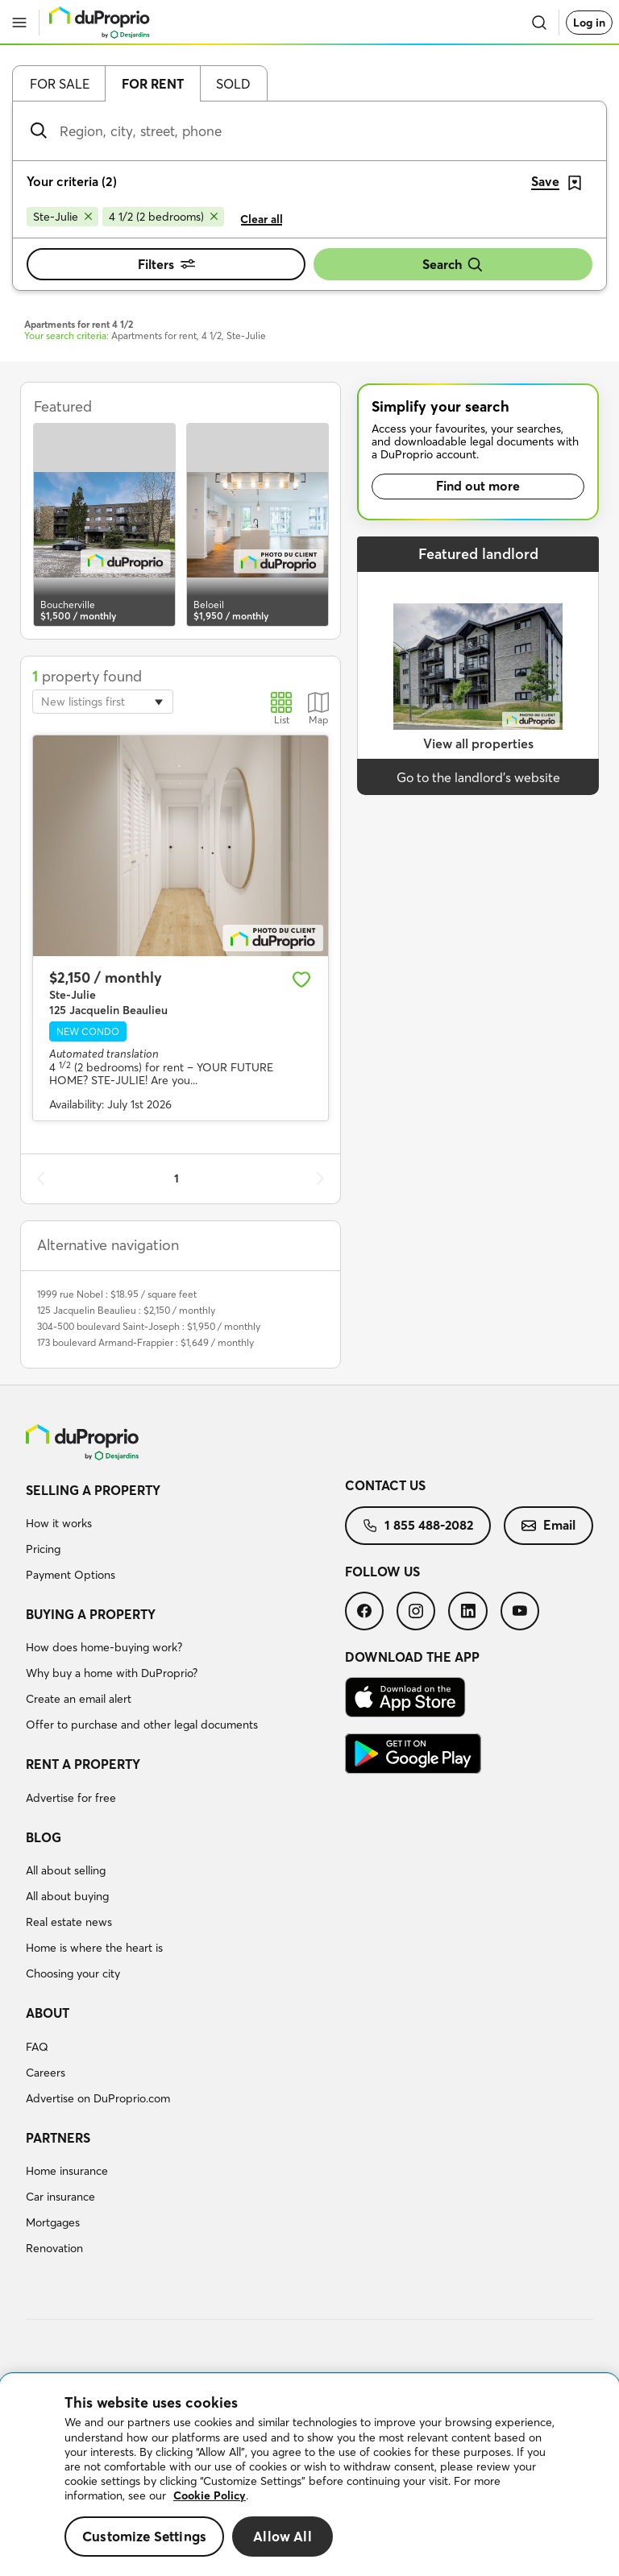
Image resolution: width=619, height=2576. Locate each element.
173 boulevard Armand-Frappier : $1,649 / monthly (145, 1342)
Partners (58, 2138)
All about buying (67, 1896)
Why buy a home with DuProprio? (111, 1673)
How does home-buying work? (104, 1647)
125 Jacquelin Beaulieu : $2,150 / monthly (126, 1310)
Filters (166, 264)
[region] (309, 2475)
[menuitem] (185, 1535)
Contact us (385, 1485)
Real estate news (69, 1922)
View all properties (478, 743)
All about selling (66, 1870)
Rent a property (83, 1764)
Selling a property (93, 1490)
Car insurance (60, 2196)
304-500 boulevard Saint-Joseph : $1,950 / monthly (148, 1326)
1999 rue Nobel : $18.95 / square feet (117, 1294)
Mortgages (53, 2222)
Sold (233, 84)
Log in (589, 22)
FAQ (37, 2047)
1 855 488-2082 (418, 1525)
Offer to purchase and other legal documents (142, 1724)
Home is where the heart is (94, 1947)
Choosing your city (73, 1973)
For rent (153, 84)
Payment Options (70, 1575)
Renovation (54, 2248)
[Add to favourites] (301, 979)
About (47, 2013)
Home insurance (67, 2171)
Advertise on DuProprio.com (98, 2098)
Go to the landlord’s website (478, 777)
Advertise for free (71, 1798)
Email (548, 1525)
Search (453, 264)
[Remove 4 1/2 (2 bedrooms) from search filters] (163, 216)
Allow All (282, 2536)
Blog (43, 1837)
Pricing (43, 1549)
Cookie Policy (209, 2495)
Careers (45, 2072)
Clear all (261, 219)
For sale (59, 84)
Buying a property (91, 1614)
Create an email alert (78, 1699)
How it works (59, 1523)
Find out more (478, 486)
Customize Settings (144, 2536)
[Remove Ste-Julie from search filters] (62, 216)
